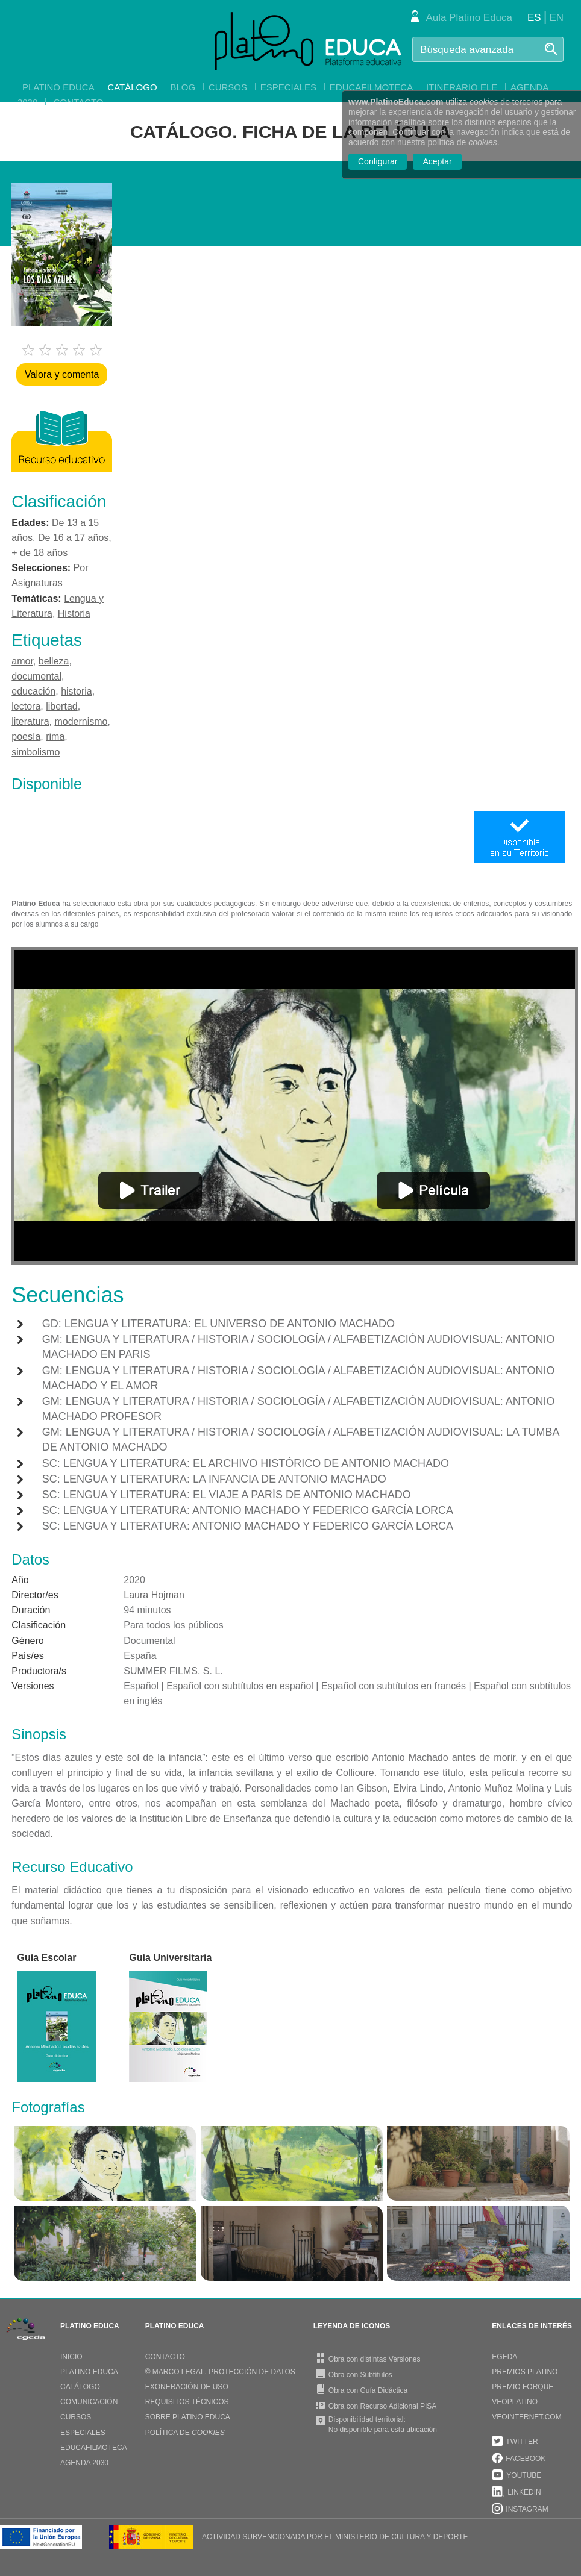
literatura (30, 721)
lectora (25, 706)
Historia (74, 613)
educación (33, 691)
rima (55, 736)
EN (556, 17)
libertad (61, 706)
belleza (54, 661)
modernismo (80, 721)
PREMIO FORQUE (522, 2387)
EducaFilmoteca (371, 87)
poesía (25, 736)
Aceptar (436, 161)
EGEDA (504, 2356)
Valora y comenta (62, 374)
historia (76, 691)
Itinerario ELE (461, 87)
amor (22, 661)
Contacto (79, 102)
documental (36, 676)
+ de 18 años (39, 553)
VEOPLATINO (515, 2402)
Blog (182, 87)
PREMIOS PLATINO (524, 2372)
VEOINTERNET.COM (526, 2417)
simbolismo (35, 752)
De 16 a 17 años (73, 538)
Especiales (288, 87)
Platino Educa (58, 87)
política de (462, 142)
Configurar (377, 161)
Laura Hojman (154, 1595)
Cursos (228, 87)
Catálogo (132, 87)
